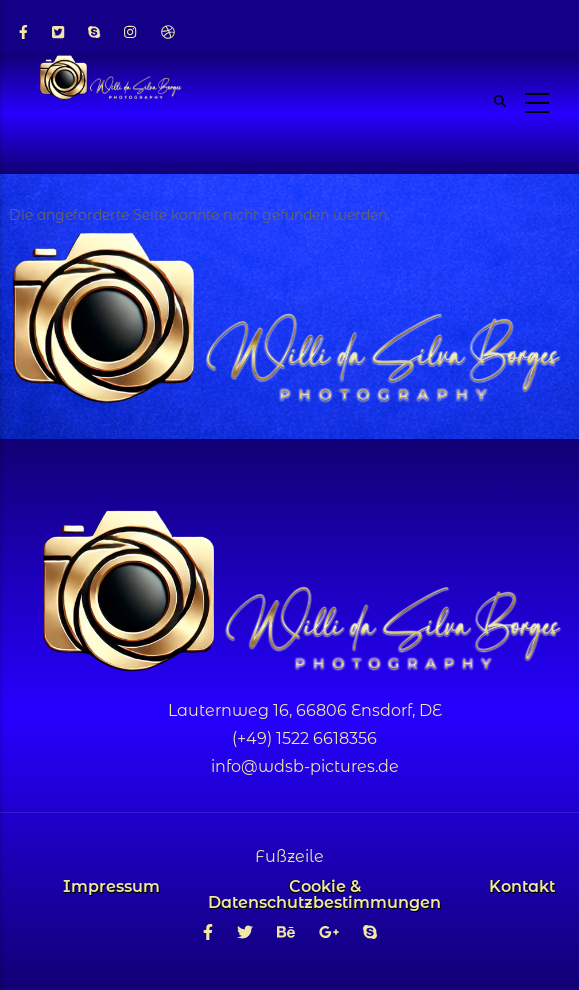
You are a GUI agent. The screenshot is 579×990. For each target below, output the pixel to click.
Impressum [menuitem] (111, 886)
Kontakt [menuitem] (522, 886)
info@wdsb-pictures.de (305, 766)
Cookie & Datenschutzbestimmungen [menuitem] (324, 894)
